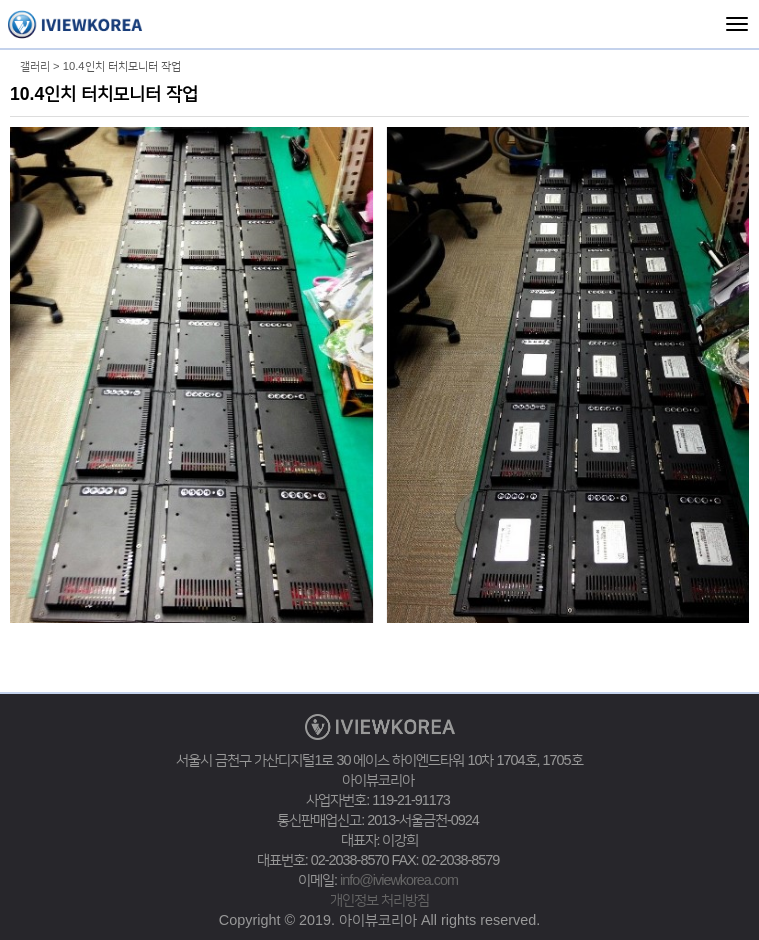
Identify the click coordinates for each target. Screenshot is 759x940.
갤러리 (35, 66)
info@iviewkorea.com (399, 880)
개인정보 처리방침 (379, 900)
